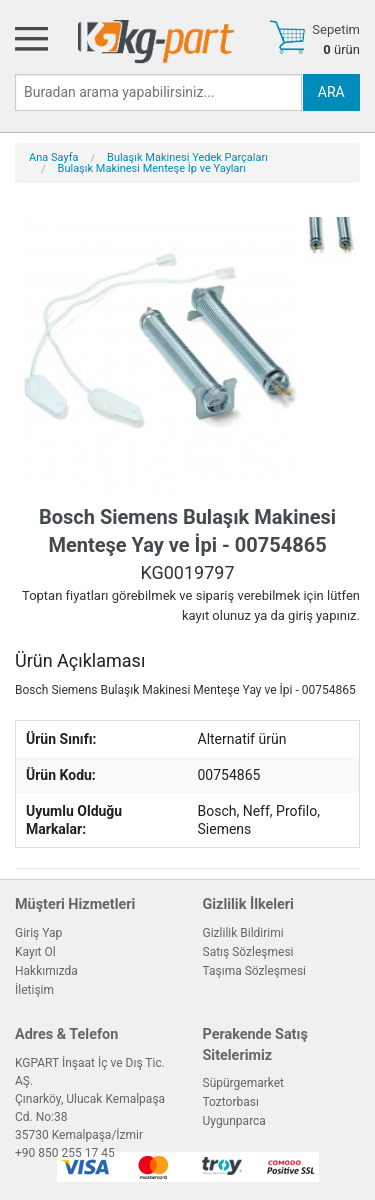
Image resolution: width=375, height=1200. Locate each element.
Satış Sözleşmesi (248, 952)
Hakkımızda (46, 971)
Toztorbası (231, 1102)
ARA (331, 92)
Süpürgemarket (244, 1083)
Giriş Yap (38, 933)
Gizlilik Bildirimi (243, 933)
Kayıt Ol (35, 952)
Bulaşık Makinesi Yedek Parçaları (187, 157)
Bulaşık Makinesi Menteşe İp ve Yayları (152, 168)
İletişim (34, 990)
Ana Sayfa (53, 157)
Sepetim (336, 29)
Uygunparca (234, 1121)
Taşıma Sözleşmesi (255, 971)
